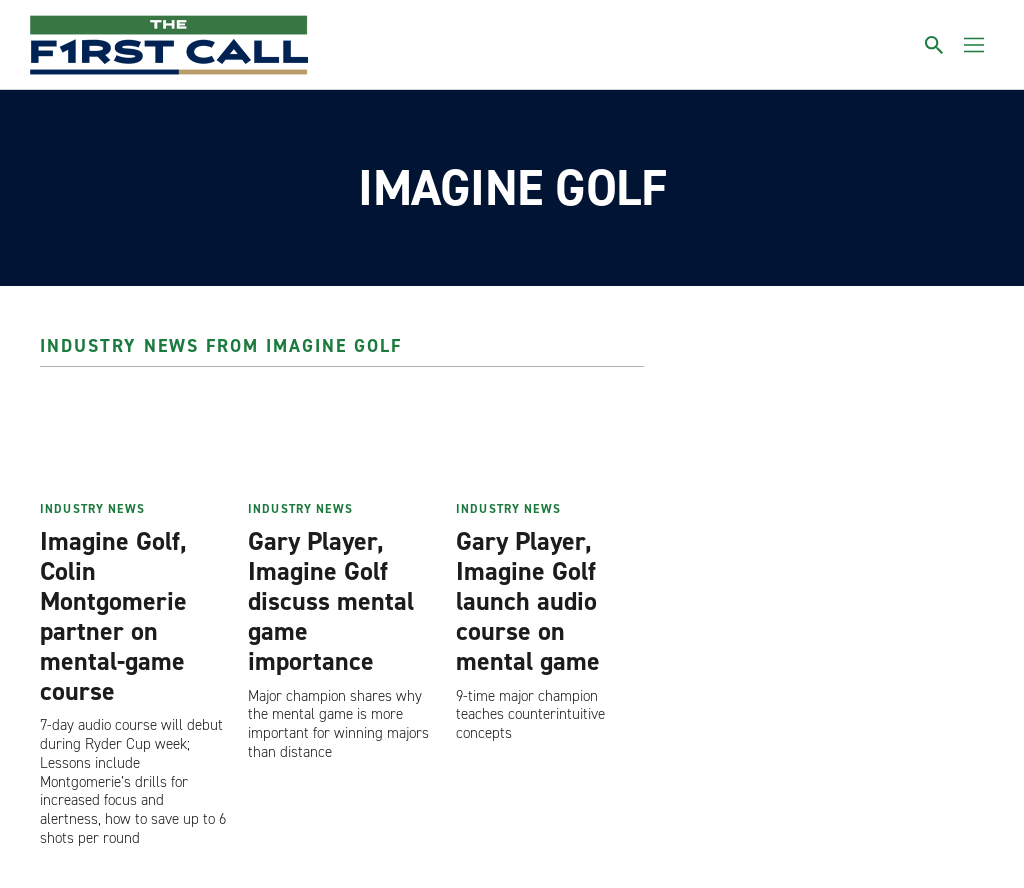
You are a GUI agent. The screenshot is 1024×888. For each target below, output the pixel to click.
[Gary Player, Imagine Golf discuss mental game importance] (342, 440)
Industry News (92, 509)
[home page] (169, 45)
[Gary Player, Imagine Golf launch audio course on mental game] (550, 440)
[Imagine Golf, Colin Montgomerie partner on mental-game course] (134, 440)
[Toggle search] (934, 45)
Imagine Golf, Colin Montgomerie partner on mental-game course (113, 615)
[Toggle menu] (974, 45)
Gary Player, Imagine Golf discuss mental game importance (331, 601)
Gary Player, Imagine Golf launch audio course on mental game (528, 601)
